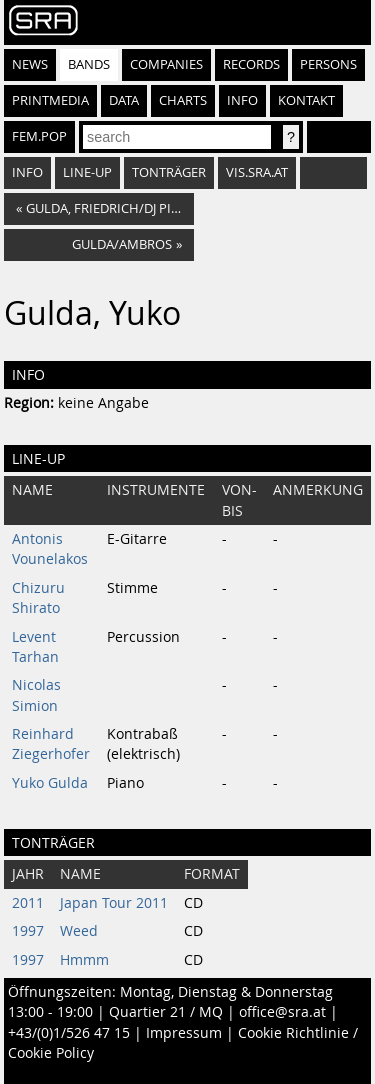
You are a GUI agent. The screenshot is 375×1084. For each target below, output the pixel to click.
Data (124, 100)
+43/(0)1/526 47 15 (69, 1033)
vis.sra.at (257, 172)
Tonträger (169, 172)
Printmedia (50, 100)
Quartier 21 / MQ (166, 1012)
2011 (28, 903)
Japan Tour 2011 (114, 903)
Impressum (184, 1033)
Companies (166, 64)
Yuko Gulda (50, 783)
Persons (328, 64)
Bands (89, 64)
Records (251, 64)
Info (242, 100)
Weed (79, 931)
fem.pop (39, 136)
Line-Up (87, 172)
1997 (28, 931)
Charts (183, 100)
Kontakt (306, 100)
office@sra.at (282, 1012)
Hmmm (84, 960)
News (30, 64)
